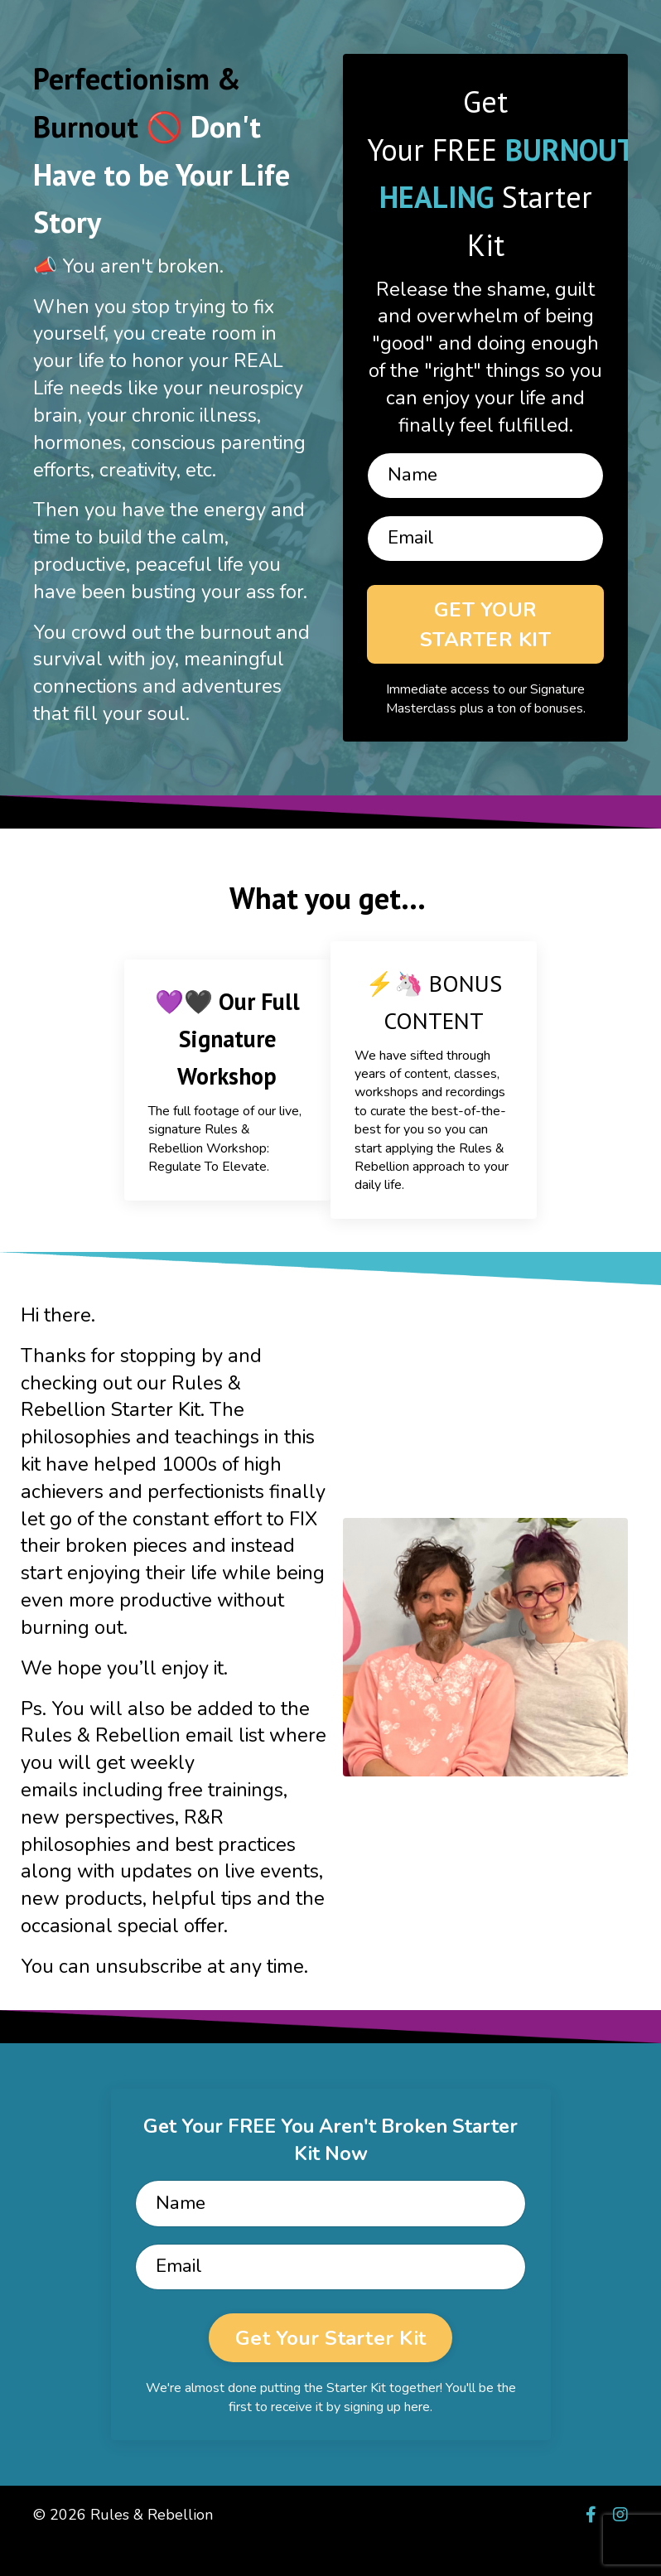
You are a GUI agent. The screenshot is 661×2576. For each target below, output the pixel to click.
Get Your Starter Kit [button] (330, 2369)
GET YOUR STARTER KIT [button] (485, 633)
